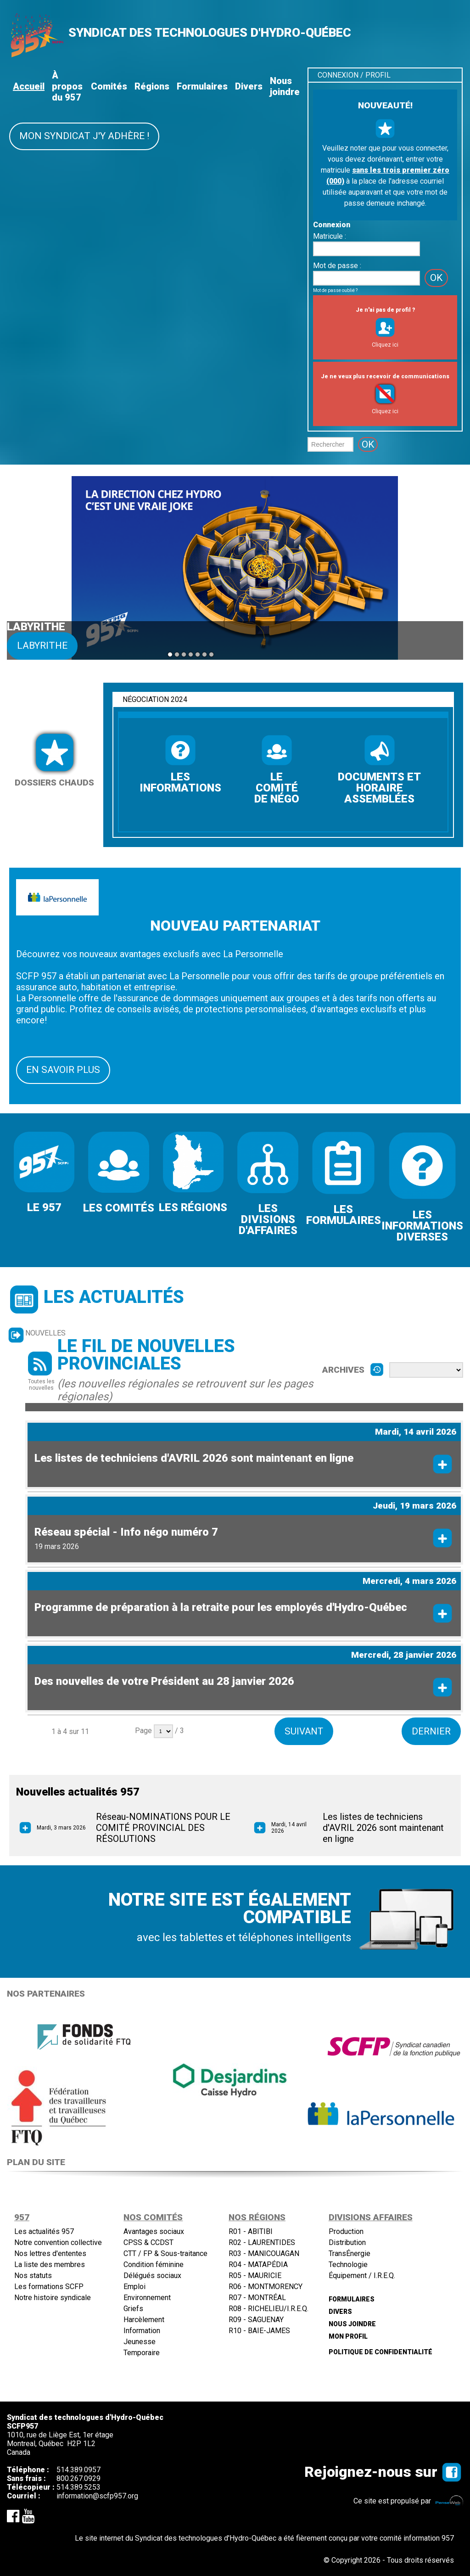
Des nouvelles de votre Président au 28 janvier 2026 (164, 1680)
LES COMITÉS (118, 1207)
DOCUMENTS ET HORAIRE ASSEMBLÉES (379, 787)
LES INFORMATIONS (180, 782)
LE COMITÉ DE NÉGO (276, 787)
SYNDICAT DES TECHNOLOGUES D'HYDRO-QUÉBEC (209, 32)
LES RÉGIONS (193, 1207)
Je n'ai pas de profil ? (385, 310)
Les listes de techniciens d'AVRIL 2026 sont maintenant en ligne (193, 1456)
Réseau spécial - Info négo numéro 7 (126, 1530)
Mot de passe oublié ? (335, 290)
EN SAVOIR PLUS (63, 1069)
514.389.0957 (78, 2468)
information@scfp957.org (97, 2495)
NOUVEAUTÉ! (385, 105)
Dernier (431, 1729)
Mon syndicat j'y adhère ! (84, 135)
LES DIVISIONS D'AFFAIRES (268, 1219)
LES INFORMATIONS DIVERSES (422, 1225)
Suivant (303, 1729)
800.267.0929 (78, 2477)
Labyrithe (42, 645)
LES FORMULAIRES (343, 1215)
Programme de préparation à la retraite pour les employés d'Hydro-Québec (220, 1606)
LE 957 (44, 1207)
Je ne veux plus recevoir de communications (385, 376)
